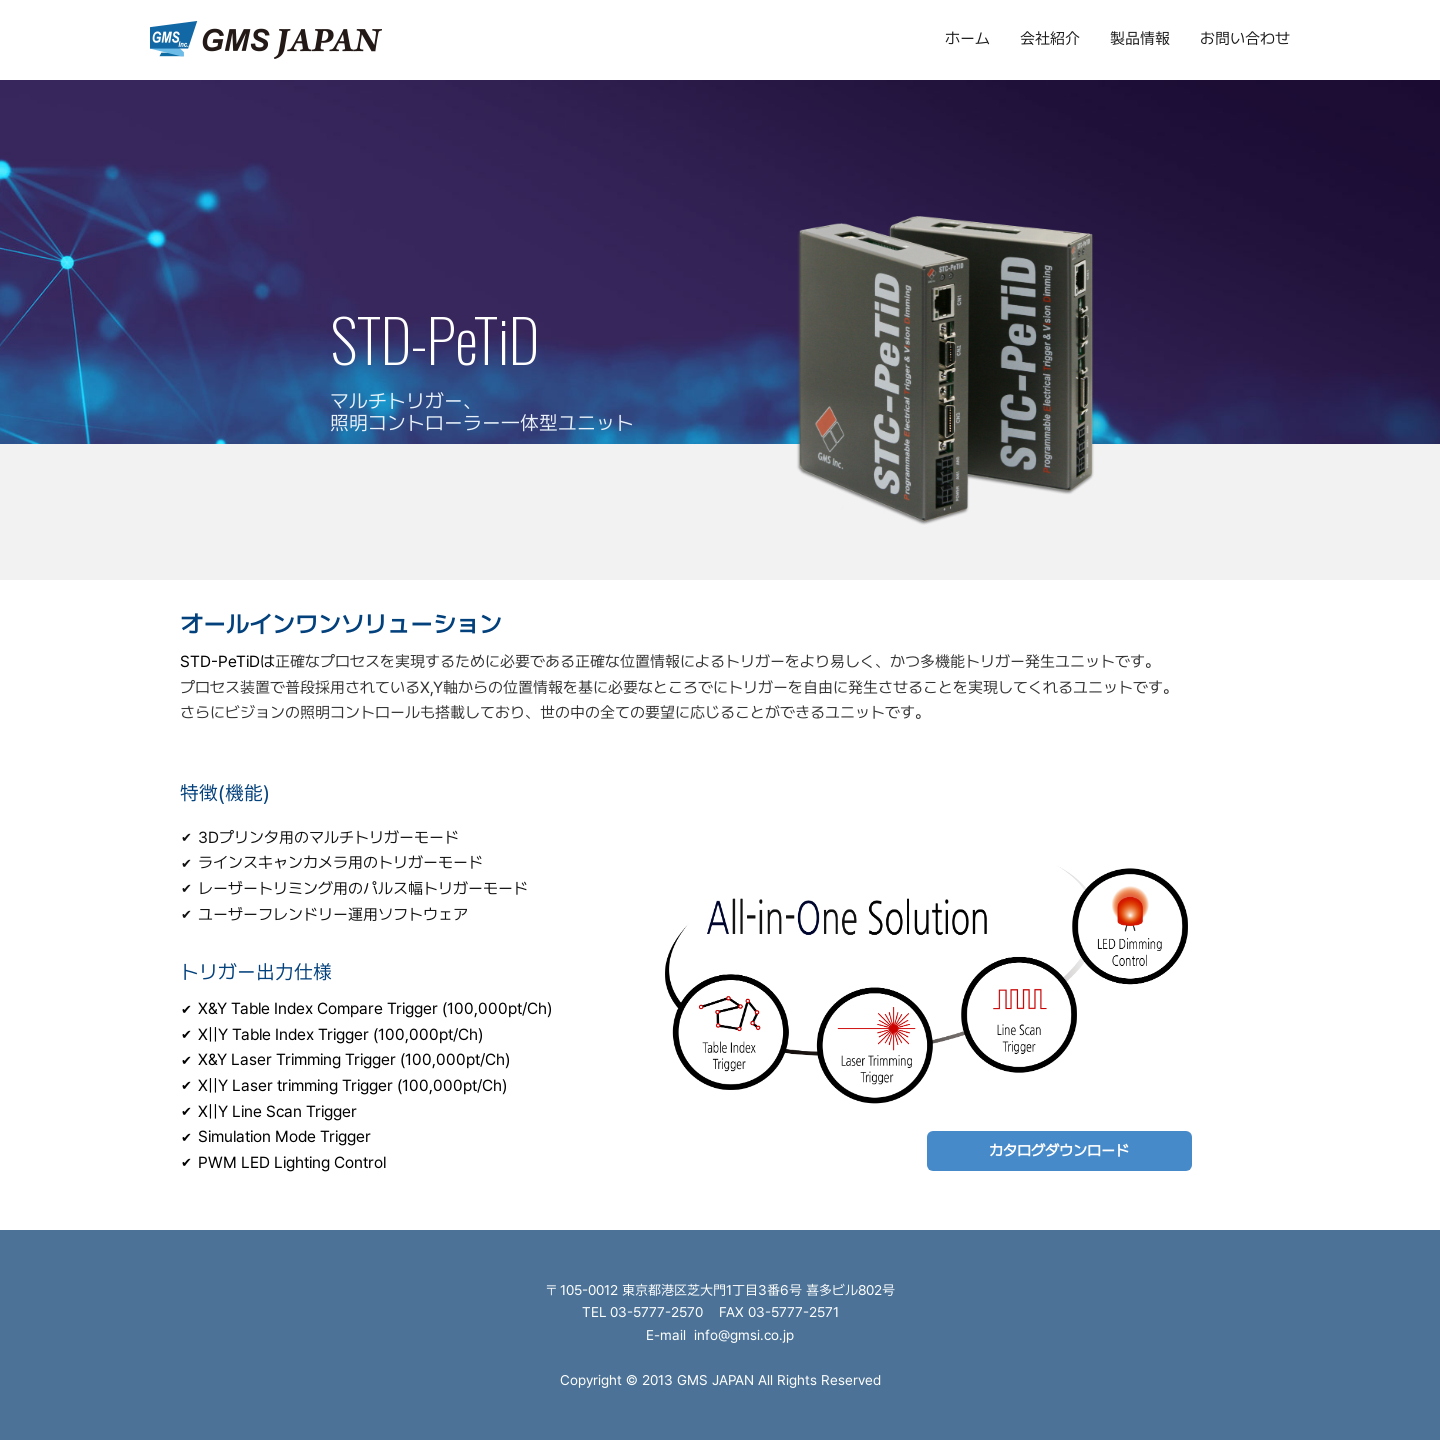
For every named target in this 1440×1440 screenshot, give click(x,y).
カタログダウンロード (1059, 1151)
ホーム (967, 38)
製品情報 (1140, 38)
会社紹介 (1050, 38)
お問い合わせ (1245, 38)
